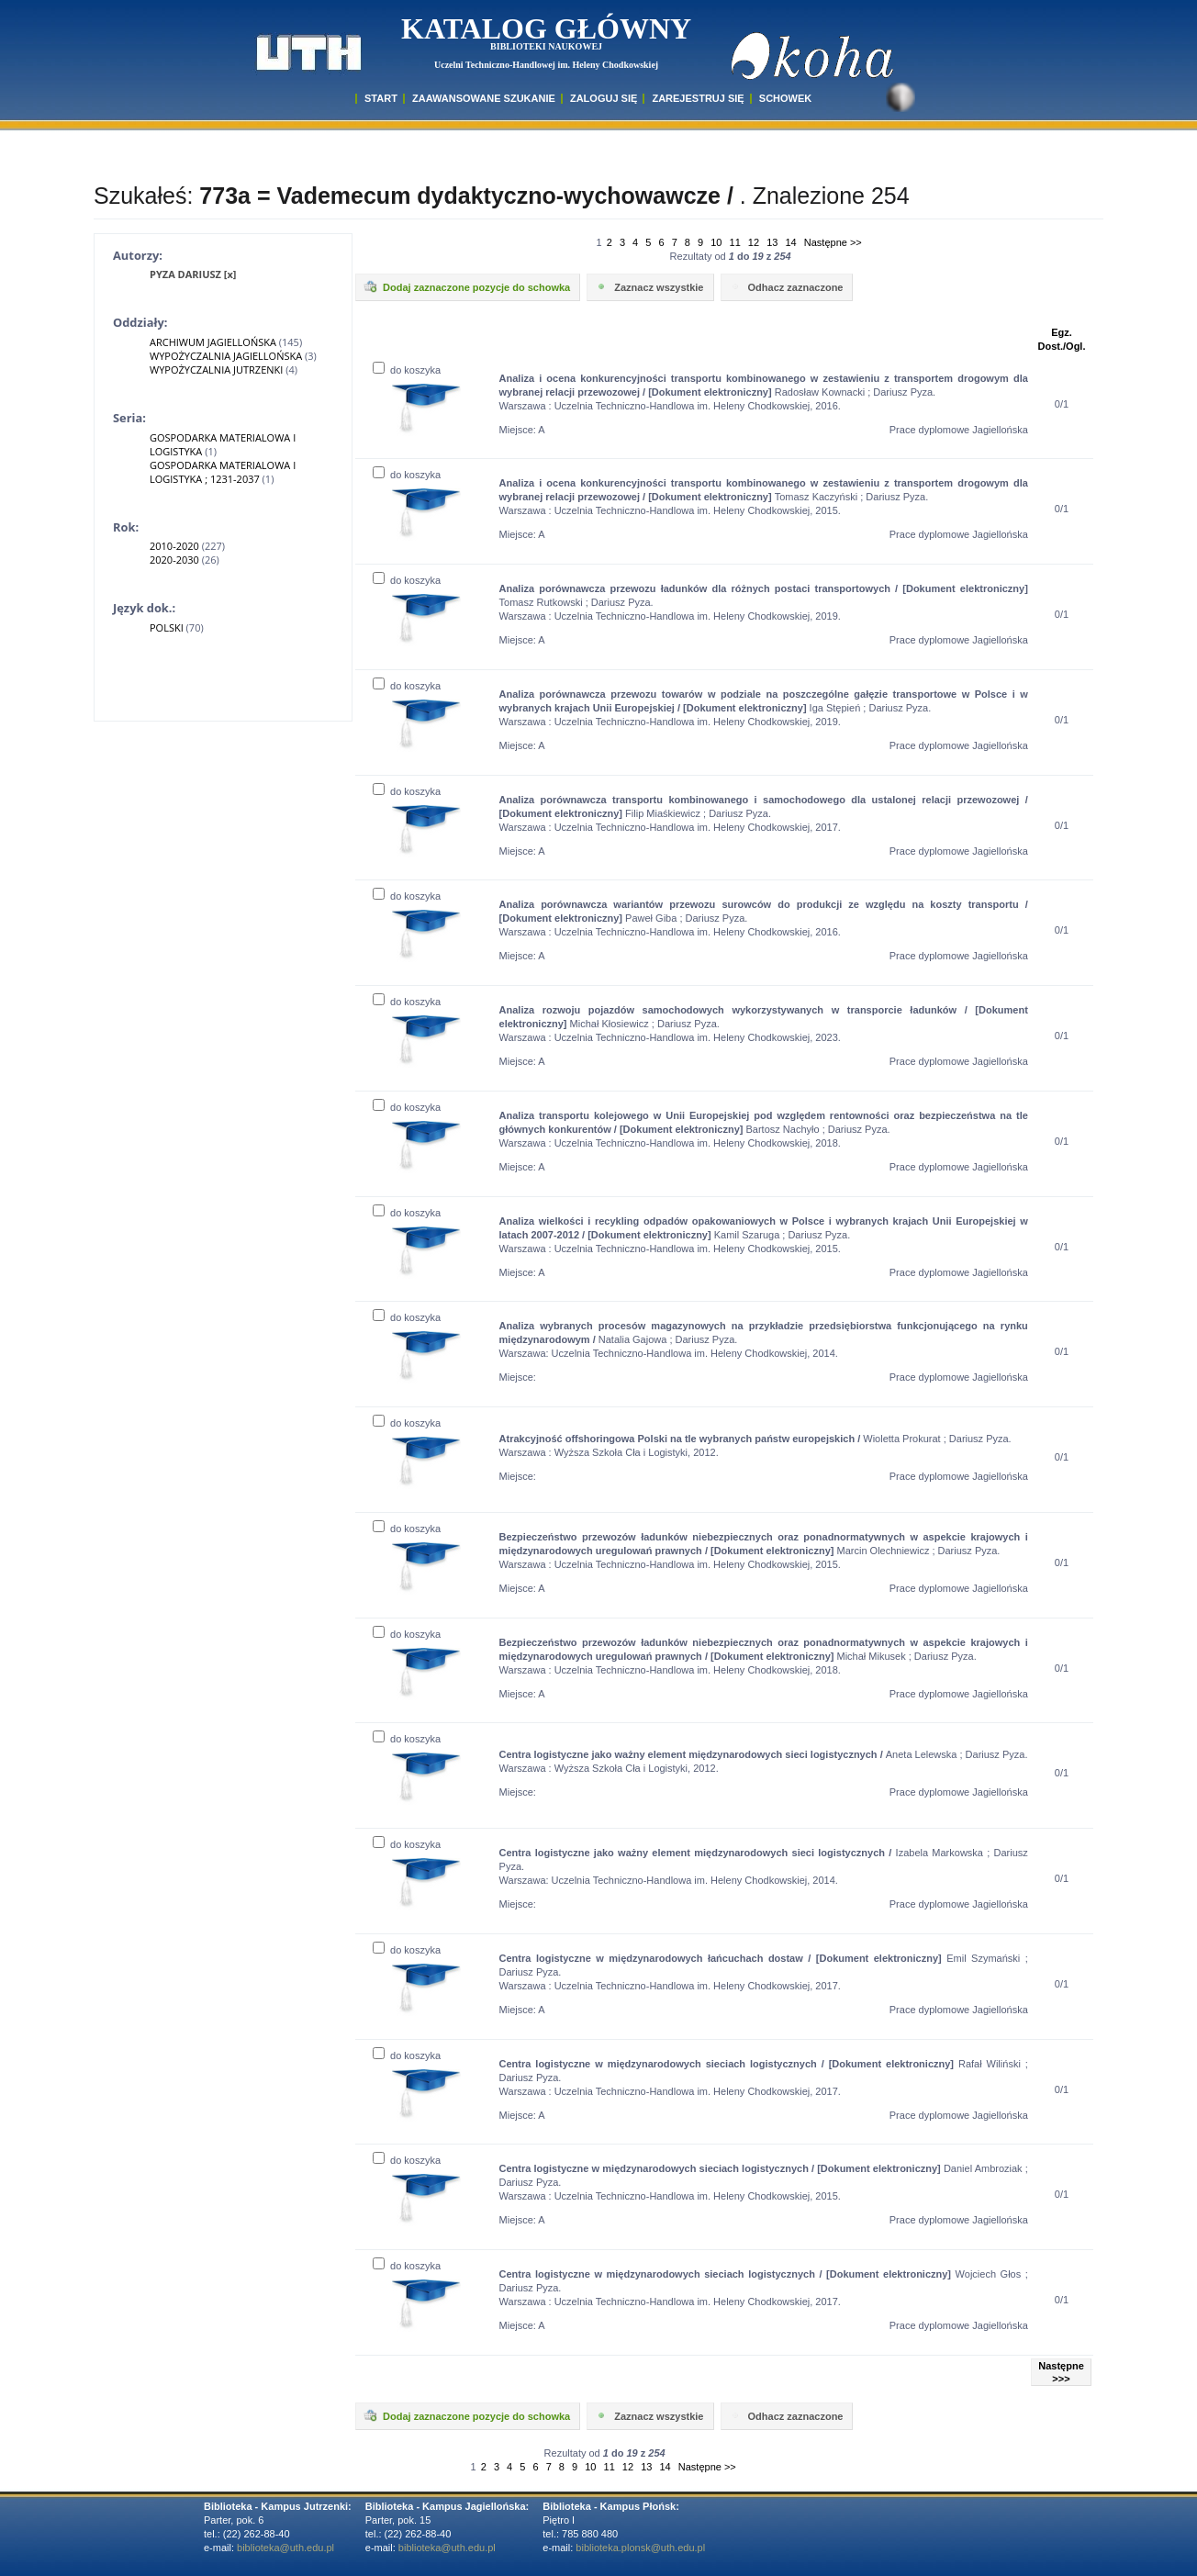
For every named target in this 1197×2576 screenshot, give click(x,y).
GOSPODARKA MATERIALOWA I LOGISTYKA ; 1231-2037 (223, 472)
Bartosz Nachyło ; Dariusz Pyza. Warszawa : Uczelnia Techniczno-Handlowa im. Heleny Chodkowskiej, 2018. (763, 1129)
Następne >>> (1061, 2372)
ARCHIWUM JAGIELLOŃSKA (213, 342)
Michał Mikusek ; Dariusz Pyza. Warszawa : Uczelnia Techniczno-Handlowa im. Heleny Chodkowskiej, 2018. (763, 1656)
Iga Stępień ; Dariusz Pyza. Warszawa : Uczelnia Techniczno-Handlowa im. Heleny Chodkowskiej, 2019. (763, 708)
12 (753, 242)
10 (716, 242)
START (380, 98)
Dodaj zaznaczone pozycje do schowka (466, 286)
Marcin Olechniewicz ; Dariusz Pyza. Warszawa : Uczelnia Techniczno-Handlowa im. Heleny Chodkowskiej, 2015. (763, 1550)
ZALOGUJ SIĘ (603, 98)
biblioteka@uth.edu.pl (285, 2547)
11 (735, 242)
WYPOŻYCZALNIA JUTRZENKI (216, 369)
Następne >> (833, 242)
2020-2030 (174, 559)
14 (790, 242)
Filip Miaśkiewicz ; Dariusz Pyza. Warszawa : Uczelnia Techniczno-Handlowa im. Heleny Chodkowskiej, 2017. (763, 813)
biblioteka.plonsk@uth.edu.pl (640, 2547)
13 (771, 242)
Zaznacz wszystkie (648, 286)
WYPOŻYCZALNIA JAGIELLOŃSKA (226, 356)
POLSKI (167, 627)
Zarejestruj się (698, 98)
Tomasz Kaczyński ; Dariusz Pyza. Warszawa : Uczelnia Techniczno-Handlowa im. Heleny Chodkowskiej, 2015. (763, 496)
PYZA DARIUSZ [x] (193, 274)
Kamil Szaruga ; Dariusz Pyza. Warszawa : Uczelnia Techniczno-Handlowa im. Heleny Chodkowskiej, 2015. (763, 1234)
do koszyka (407, 369)
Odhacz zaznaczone (786, 286)
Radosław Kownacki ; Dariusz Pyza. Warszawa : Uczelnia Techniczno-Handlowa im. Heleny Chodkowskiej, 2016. (763, 392)
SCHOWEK (785, 98)
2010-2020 (174, 546)
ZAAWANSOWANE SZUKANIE (483, 98)
